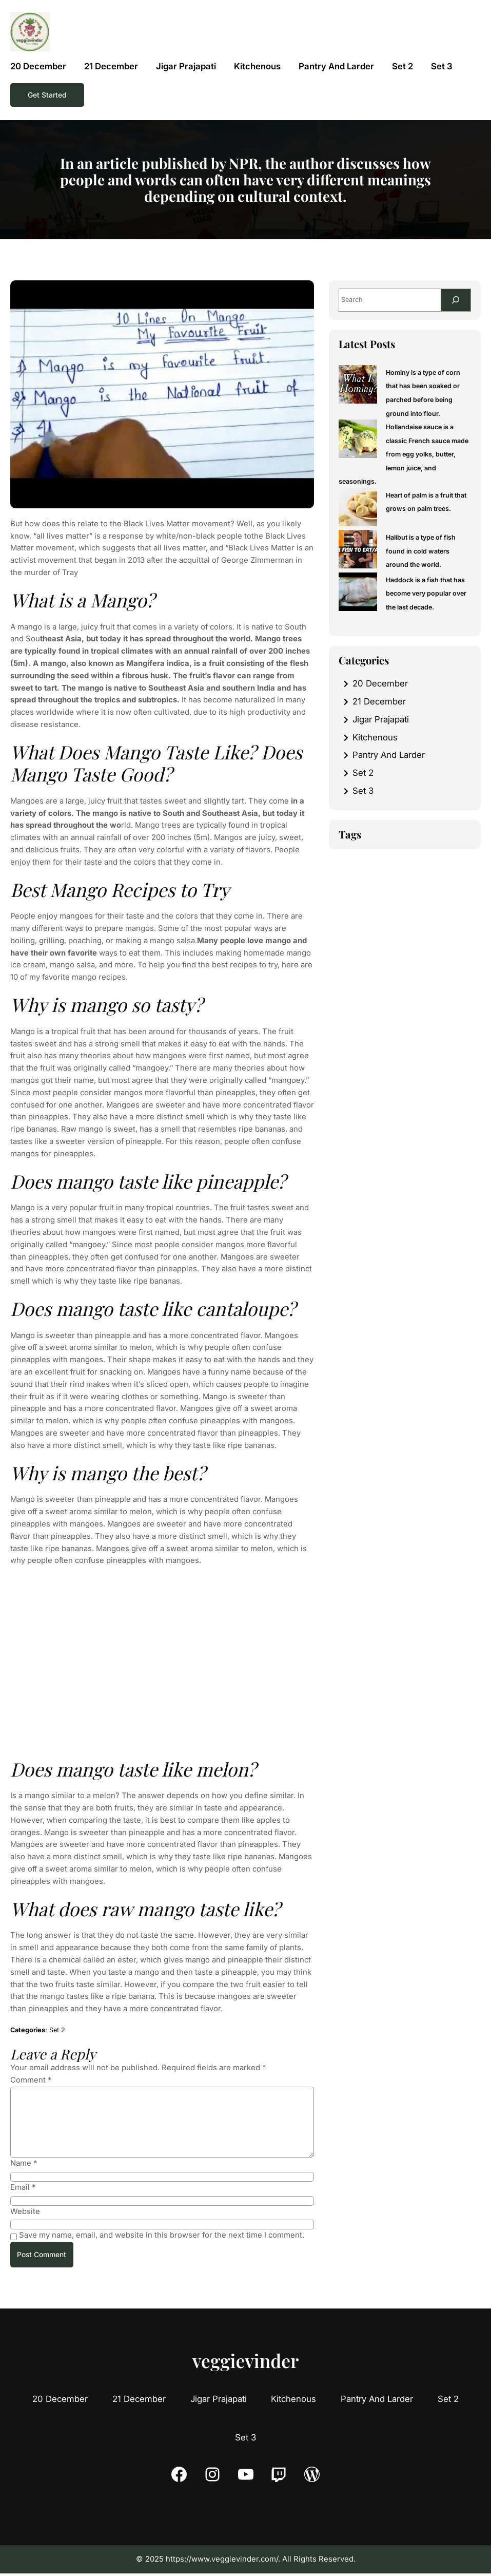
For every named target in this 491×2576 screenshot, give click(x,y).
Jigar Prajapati (380, 720)
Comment (30, 2080)
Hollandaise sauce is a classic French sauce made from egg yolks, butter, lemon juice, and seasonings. (404, 455)
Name (23, 2163)
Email (22, 2187)
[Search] (454, 300)
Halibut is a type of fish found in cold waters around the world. (421, 552)
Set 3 (363, 792)
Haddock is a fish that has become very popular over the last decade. (427, 594)
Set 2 (57, 2030)
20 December (380, 684)
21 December (379, 702)
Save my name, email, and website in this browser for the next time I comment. (161, 2235)
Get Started (48, 95)
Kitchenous (375, 738)
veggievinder (245, 2362)
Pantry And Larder (388, 756)
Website (25, 2211)
